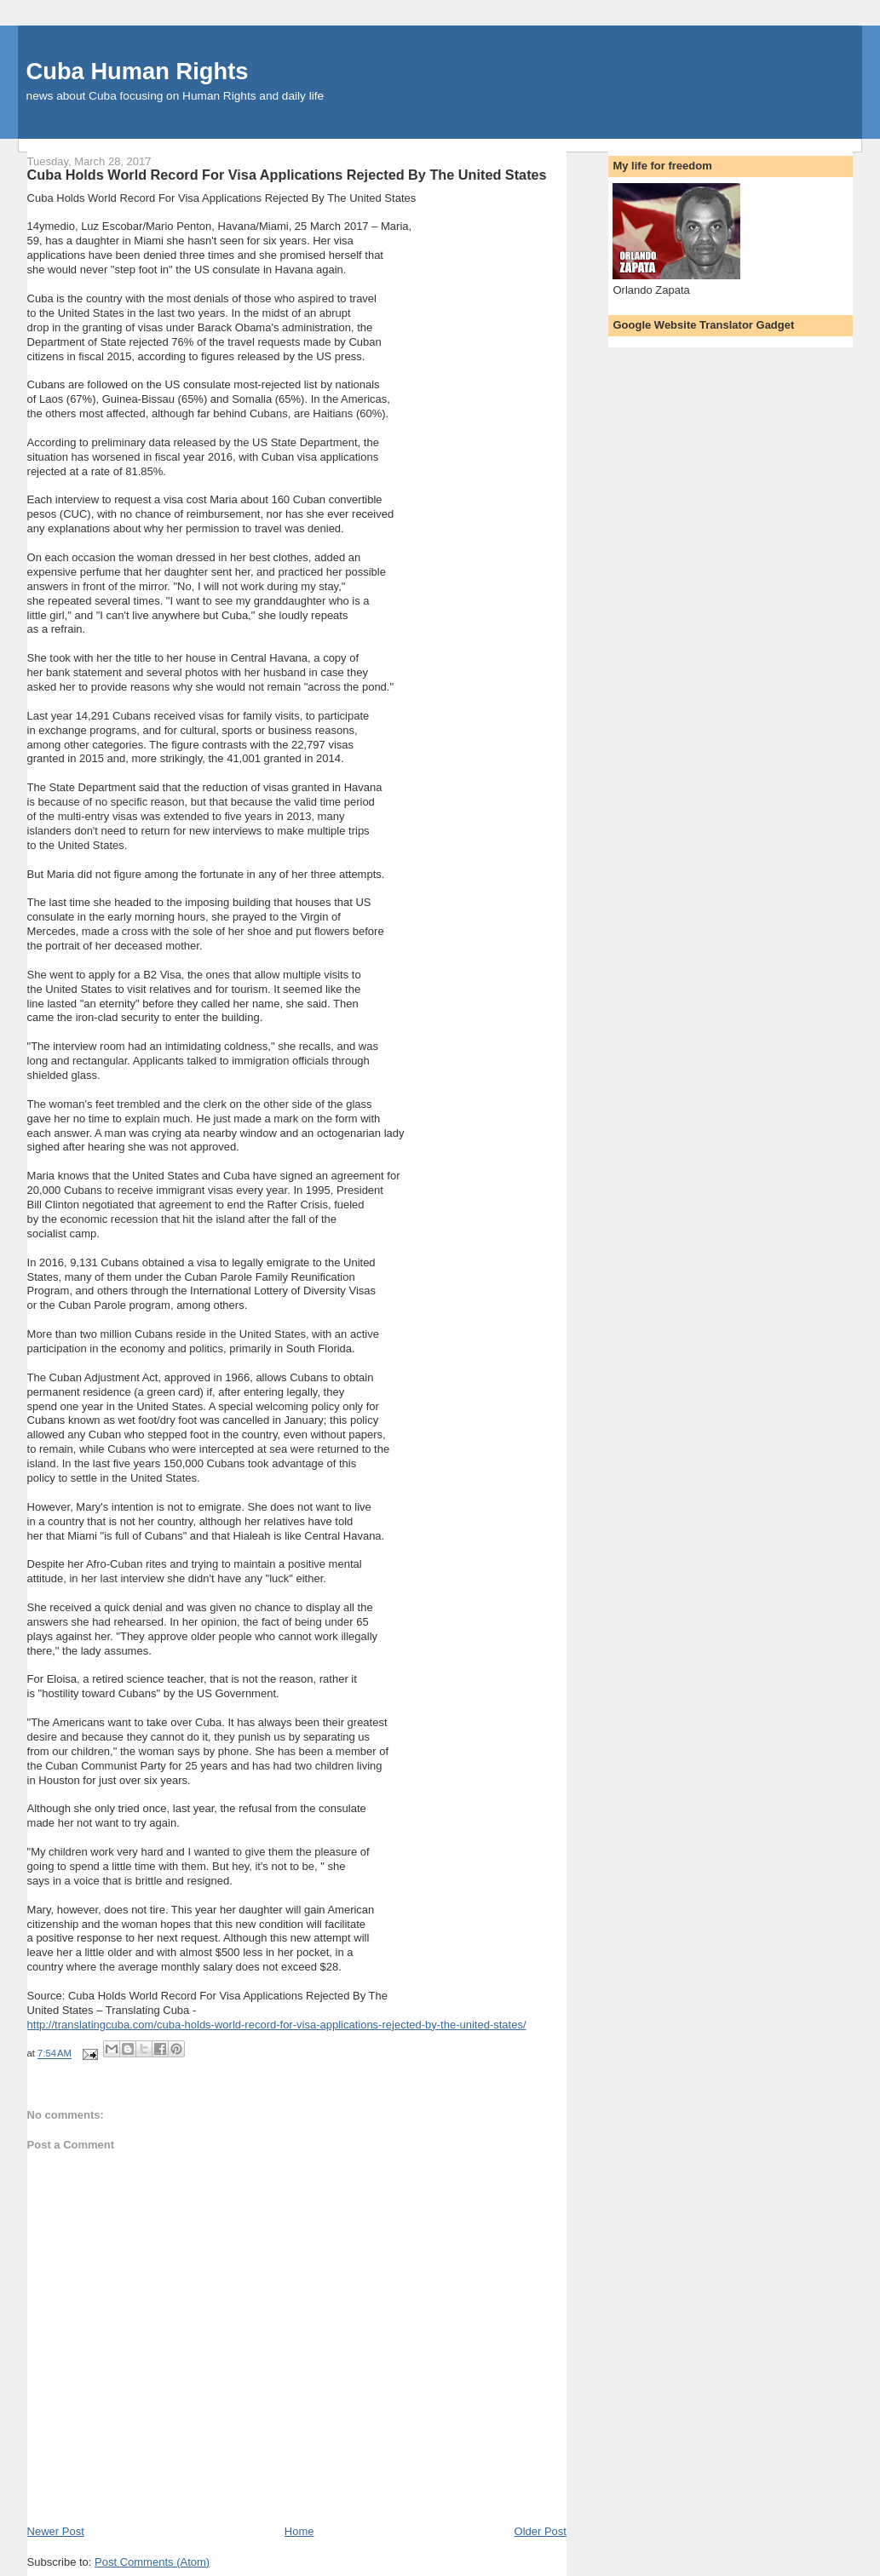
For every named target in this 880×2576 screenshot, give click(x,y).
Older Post (541, 2531)
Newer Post (55, 2531)
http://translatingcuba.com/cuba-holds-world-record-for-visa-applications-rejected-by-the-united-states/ (276, 2024)
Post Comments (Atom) (152, 2562)
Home (299, 2531)
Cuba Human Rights (137, 71)
